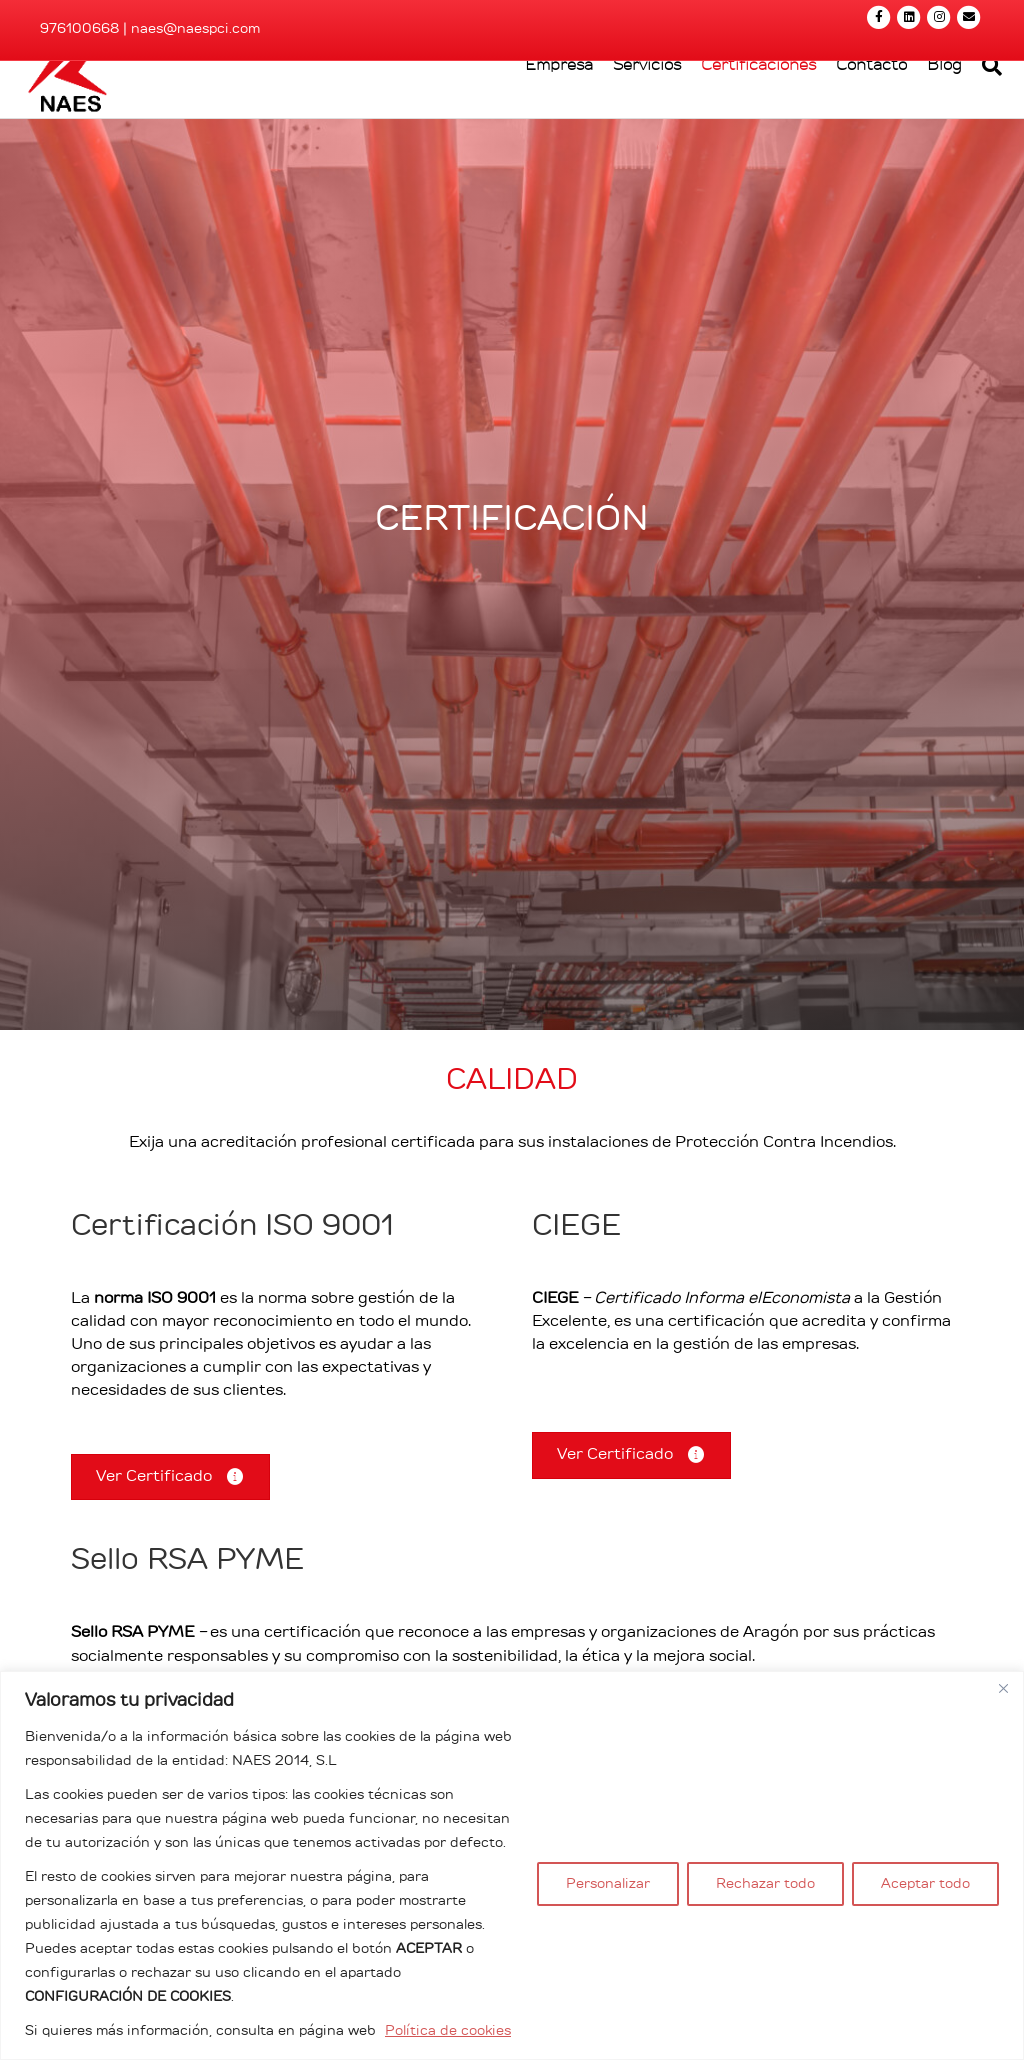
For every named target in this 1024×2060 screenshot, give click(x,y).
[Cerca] (1003, 1688)
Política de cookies (448, 2031)
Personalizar (608, 1884)
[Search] (969, 127)
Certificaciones (740, 126)
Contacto (853, 126)
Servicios (629, 126)
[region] (512, 1865)
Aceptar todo (925, 1884)
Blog (926, 126)
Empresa (541, 126)
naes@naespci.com (195, 29)
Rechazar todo (765, 1884)
